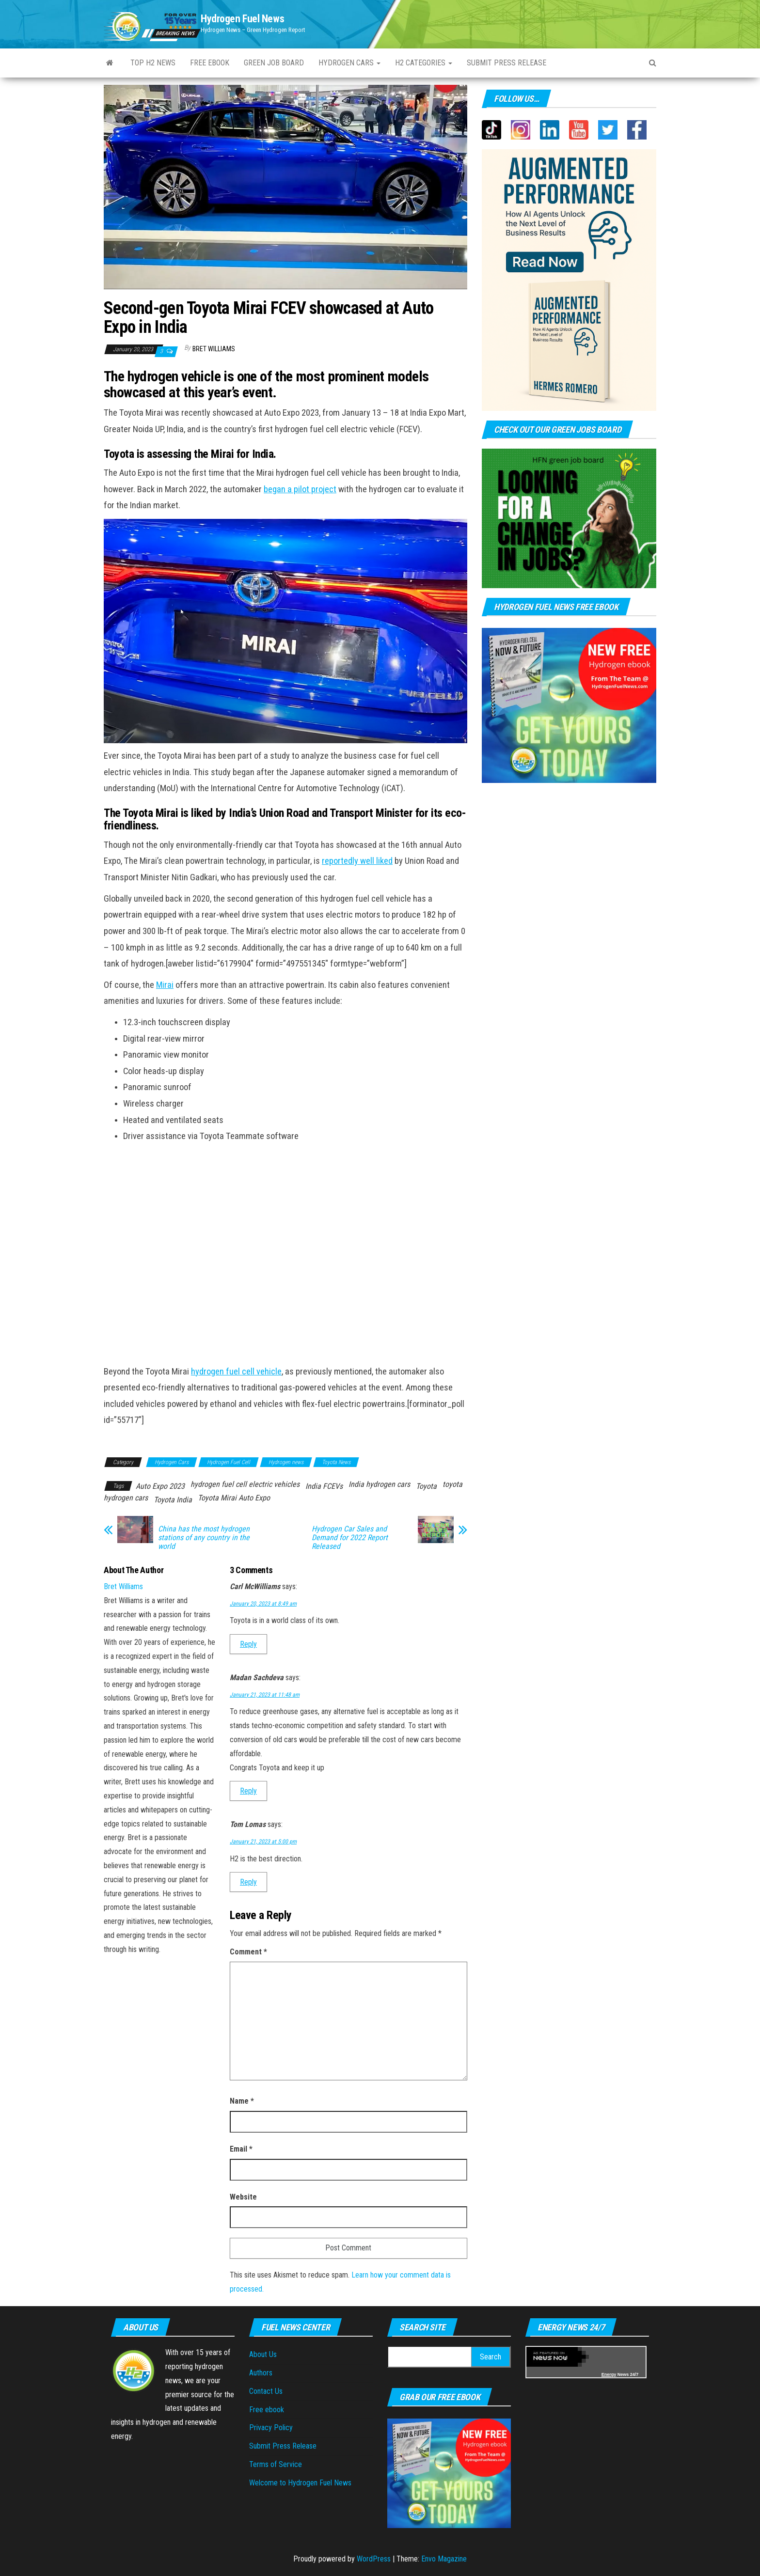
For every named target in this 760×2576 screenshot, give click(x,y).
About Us (263, 2354)
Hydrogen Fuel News (242, 19)
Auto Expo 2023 (160, 1486)
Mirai (165, 985)
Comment (248, 1951)
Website (243, 2196)
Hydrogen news (286, 1462)
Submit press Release (506, 62)
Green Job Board (274, 62)
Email (241, 2149)
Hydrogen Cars (349, 62)
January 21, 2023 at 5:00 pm (263, 1841)
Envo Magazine (444, 2558)
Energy (609, 2374)
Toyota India (173, 1499)
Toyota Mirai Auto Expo (234, 1497)
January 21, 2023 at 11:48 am (265, 1694)
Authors (260, 2372)
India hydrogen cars (379, 1484)
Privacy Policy (271, 2427)
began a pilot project (300, 489)
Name (242, 2101)
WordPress (374, 2558)
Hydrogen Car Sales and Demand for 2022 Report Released (350, 1538)
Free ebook (209, 62)
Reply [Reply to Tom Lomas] (248, 1882)
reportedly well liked (357, 861)
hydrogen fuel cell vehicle (236, 1371)
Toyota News (336, 1462)
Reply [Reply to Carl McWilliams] (248, 1644)
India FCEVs (324, 1486)
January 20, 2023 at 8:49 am (263, 1603)
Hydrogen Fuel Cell (228, 1462)
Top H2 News (152, 62)
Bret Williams (213, 349)
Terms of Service (275, 2464)
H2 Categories (423, 62)
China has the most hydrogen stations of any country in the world (204, 1538)
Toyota (426, 1486)
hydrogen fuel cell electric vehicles (245, 1484)
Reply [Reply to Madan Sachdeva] (248, 1790)
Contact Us (266, 2391)
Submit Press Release (283, 2446)
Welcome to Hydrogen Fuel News (300, 2482)
